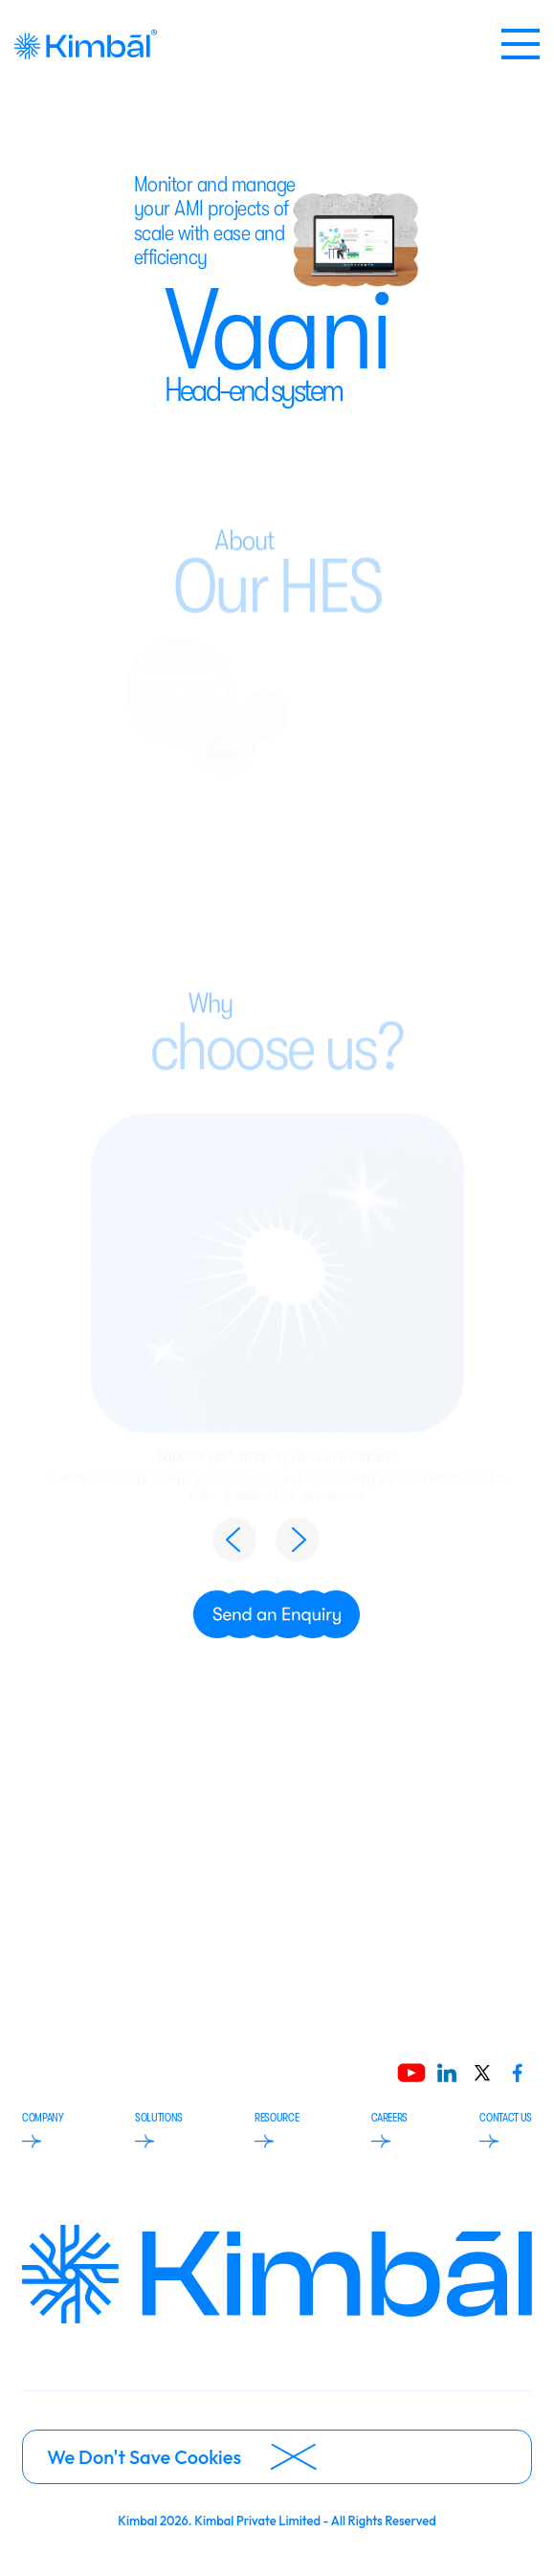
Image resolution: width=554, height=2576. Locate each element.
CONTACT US (505, 2129)
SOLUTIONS (159, 2129)
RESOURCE (277, 2129)
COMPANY (42, 2129)
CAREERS (390, 2129)
